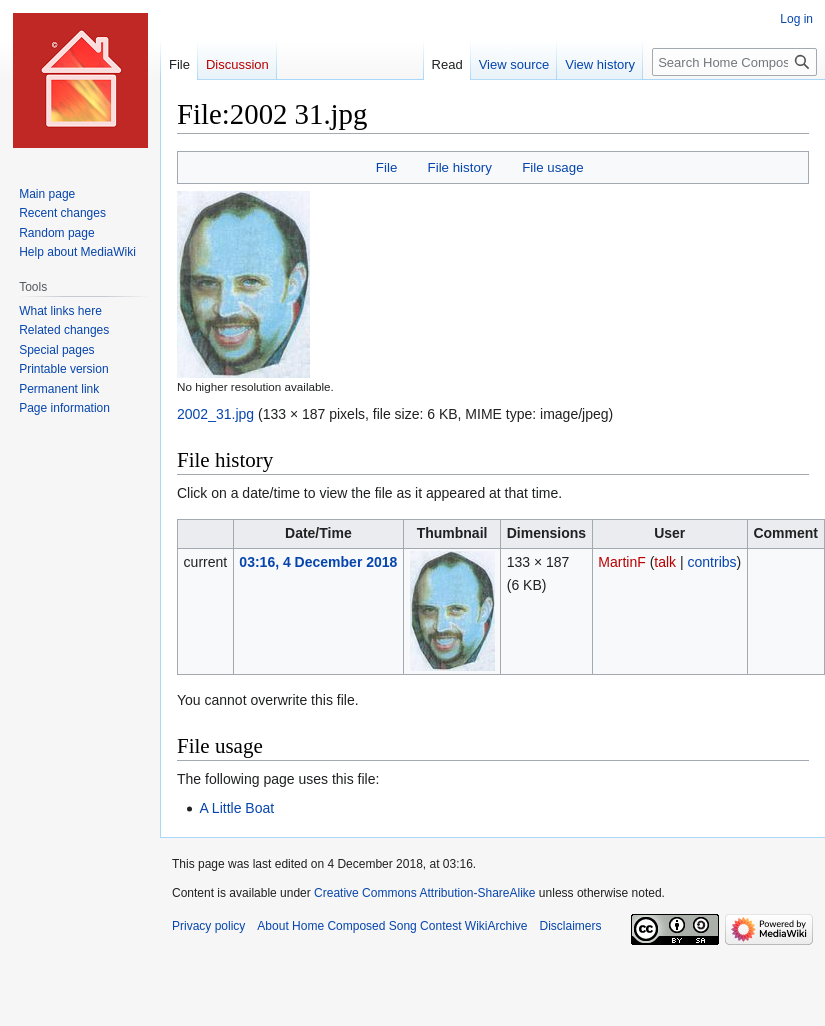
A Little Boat (236, 808)
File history (460, 167)
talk (665, 562)
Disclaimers (570, 926)
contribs (712, 562)
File (386, 167)
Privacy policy (208, 926)
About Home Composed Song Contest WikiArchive (392, 926)
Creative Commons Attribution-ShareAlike (424, 893)
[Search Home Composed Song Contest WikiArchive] (734, 62)
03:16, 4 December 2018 (318, 562)
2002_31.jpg (215, 414)
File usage (552, 167)
